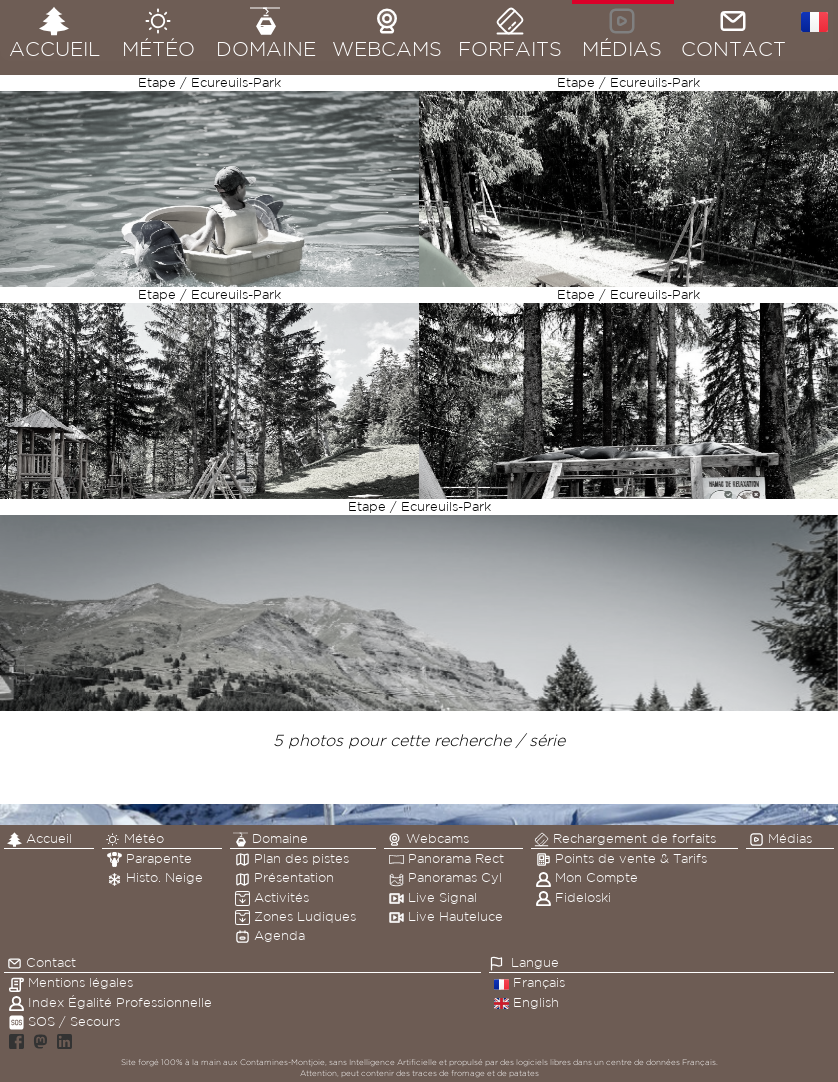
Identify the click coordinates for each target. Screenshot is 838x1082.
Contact (41, 963)
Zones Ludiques (295, 916)
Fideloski (573, 897)
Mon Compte (587, 877)
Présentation (284, 877)
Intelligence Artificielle (393, 1062)
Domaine (270, 839)
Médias (780, 839)
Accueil (39, 839)
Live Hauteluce (446, 916)
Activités (272, 897)
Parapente (149, 858)
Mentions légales (71, 982)
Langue (535, 962)
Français (529, 982)
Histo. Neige (155, 877)
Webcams (428, 839)
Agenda (270, 935)
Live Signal (433, 897)
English (526, 1002)
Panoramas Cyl (445, 877)
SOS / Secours (64, 1021)
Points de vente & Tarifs (621, 858)
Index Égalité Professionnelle (110, 1002)
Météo (134, 839)
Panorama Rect (446, 858)
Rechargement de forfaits (625, 839)
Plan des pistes (292, 858)
